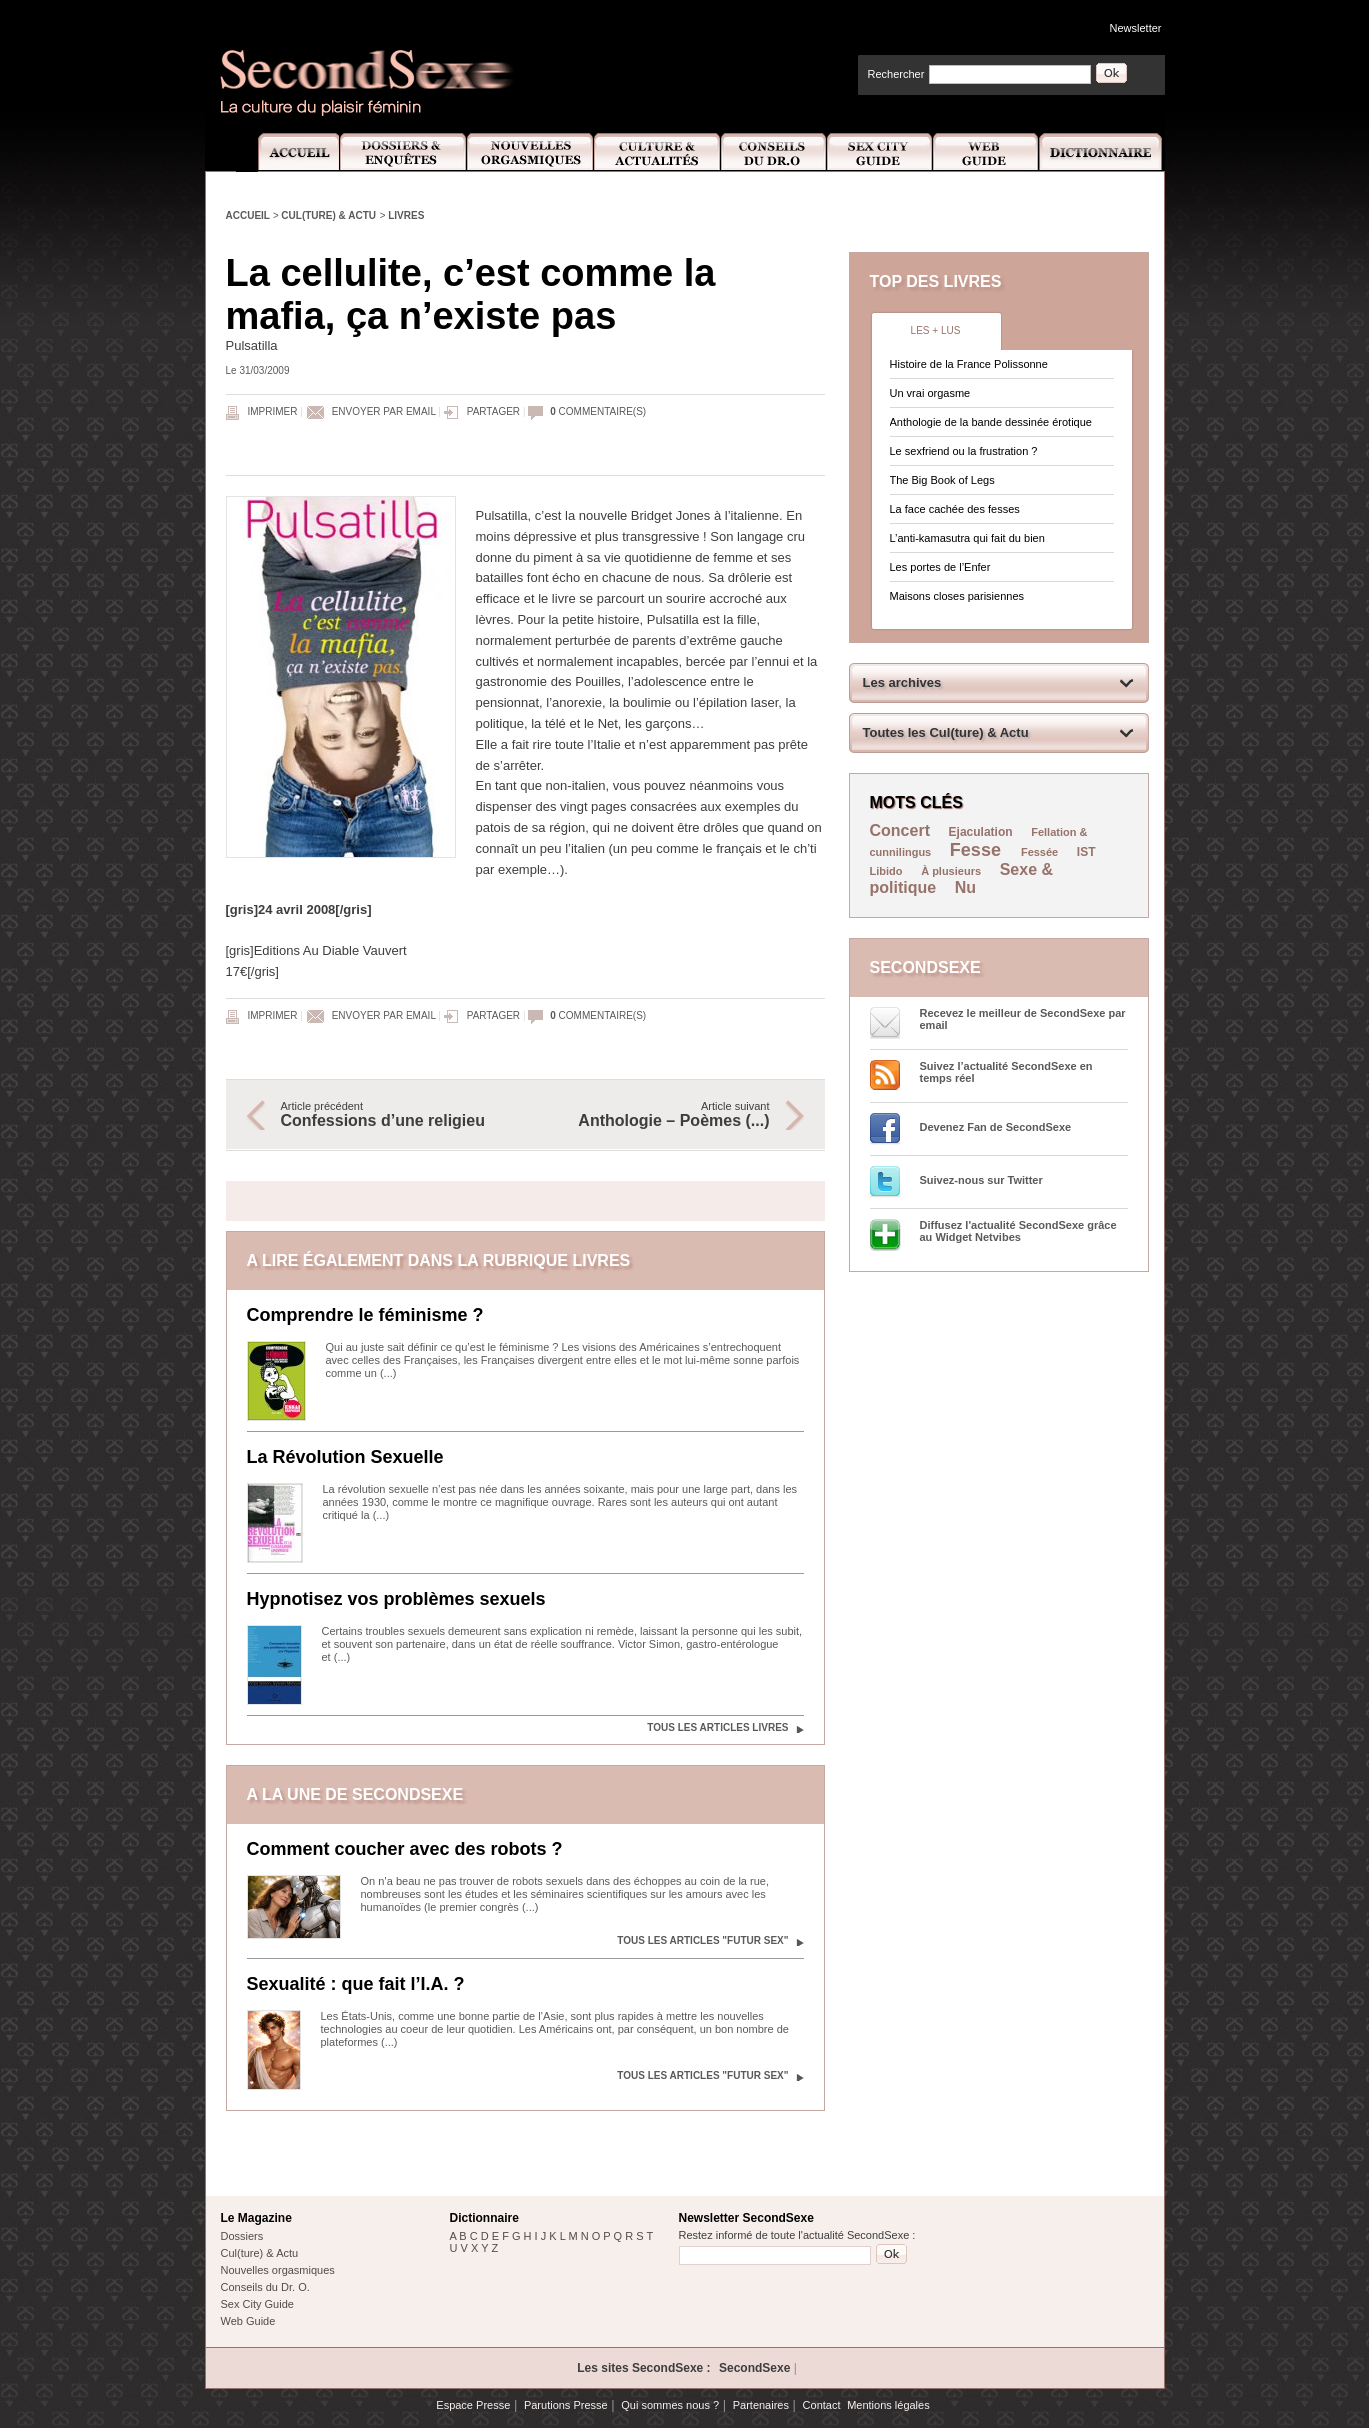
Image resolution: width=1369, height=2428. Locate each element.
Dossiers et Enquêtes (402, 152)
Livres (406, 215)
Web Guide (986, 152)
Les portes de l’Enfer (940, 567)
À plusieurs (951, 871)
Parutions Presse (566, 2405)
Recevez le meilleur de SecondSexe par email (1023, 1019)
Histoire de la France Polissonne (969, 364)
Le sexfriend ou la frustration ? (964, 451)
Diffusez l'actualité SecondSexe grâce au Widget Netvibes (1018, 1231)
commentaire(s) (598, 411)
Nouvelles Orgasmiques (530, 152)
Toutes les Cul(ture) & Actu (946, 732)
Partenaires (761, 2405)
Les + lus (936, 330)
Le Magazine (256, 2218)
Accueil (287, 152)
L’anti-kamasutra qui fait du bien (967, 538)
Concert (900, 830)
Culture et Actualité (658, 152)
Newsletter (1136, 28)
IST (1086, 852)
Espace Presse (473, 2405)
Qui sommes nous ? (670, 2405)
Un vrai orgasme (930, 393)
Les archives (902, 682)
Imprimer (273, 411)
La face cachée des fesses (955, 509)
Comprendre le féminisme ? (365, 1315)
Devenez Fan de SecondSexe (996, 1127)
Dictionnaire (1102, 152)
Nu (965, 887)
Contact (822, 2405)
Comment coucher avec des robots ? (405, 1849)
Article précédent (393, 1115)
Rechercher (896, 74)
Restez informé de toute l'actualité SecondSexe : (797, 2235)
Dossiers (242, 2236)
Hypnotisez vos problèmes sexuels (396, 1599)
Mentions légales (888, 2405)
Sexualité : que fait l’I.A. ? (356, 1984)
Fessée (1039, 852)
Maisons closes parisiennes (957, 596)
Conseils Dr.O (774, 152)
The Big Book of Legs (942, 480)
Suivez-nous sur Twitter (981, 1180)
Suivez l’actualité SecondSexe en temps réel (1006, 1072)
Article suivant (658, 1115)
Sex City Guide (880, 152)
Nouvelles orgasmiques (278, 2270)
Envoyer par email (384, 411)
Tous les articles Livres (717, 1727)
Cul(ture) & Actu (328, 215)
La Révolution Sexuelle (345, 1457)
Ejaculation (981, 832)
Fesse (978, 850)
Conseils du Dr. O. (265, 2287)
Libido (886, 871)
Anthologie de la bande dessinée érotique (991, 422)
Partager (493, 411)
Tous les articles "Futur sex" (702, 1940)
